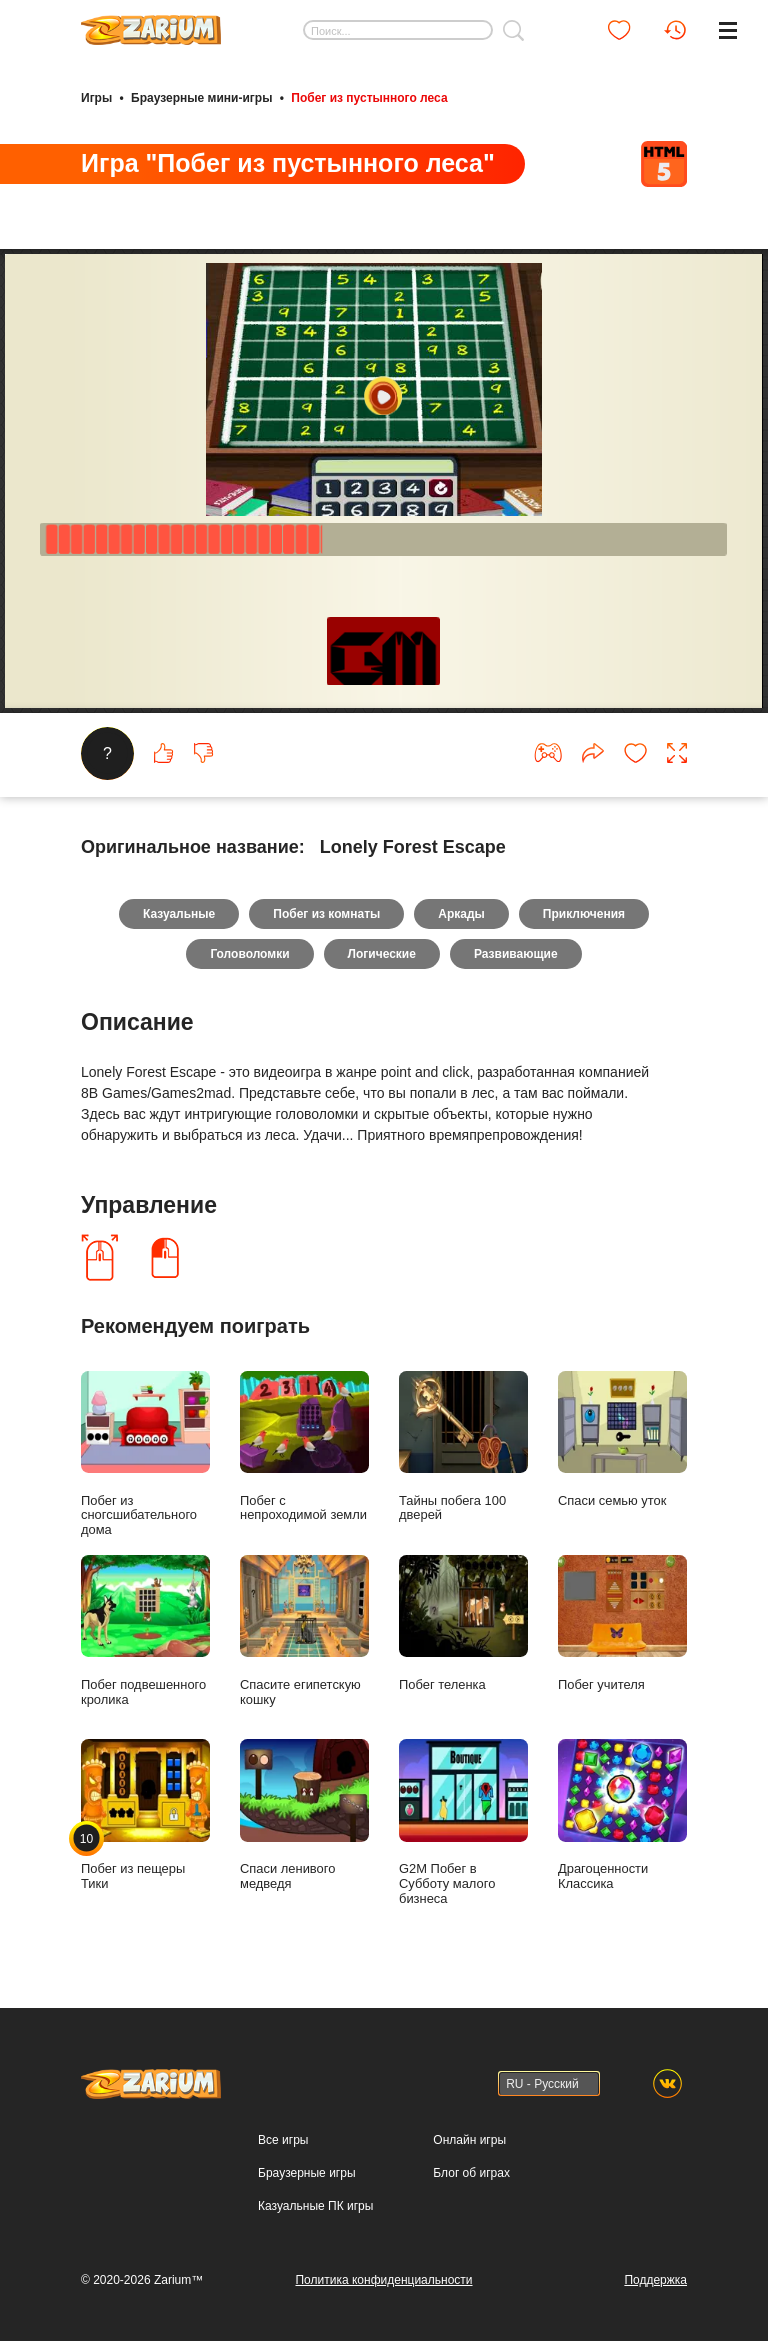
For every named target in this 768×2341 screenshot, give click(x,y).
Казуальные (179, 914)
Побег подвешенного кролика (145, 1631)
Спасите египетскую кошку (304, 1631)
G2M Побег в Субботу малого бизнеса (463, 1822)
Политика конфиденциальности (383, 2280)
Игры (96, 98)
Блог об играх (471, 2173)
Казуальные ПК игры (315, 2206)
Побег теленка (463, 1623)
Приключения (584, 914)
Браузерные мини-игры (201, 98)
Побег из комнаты (326, 914)
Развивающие (516, 954)
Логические (382, 954)
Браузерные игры (306, 2173)
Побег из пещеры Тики (145, 1815)
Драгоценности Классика (622, 1815)
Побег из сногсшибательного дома (145, 1454)
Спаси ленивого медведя (304, 1815)
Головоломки (249, 954)
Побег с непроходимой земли (304, 1447)
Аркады (461, 914)
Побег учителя (622, 1623)
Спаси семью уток (622, 1439)
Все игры (283, 2140)
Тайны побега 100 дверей (463, 1447)
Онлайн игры (469, 2140)
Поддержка (655, 2280)
